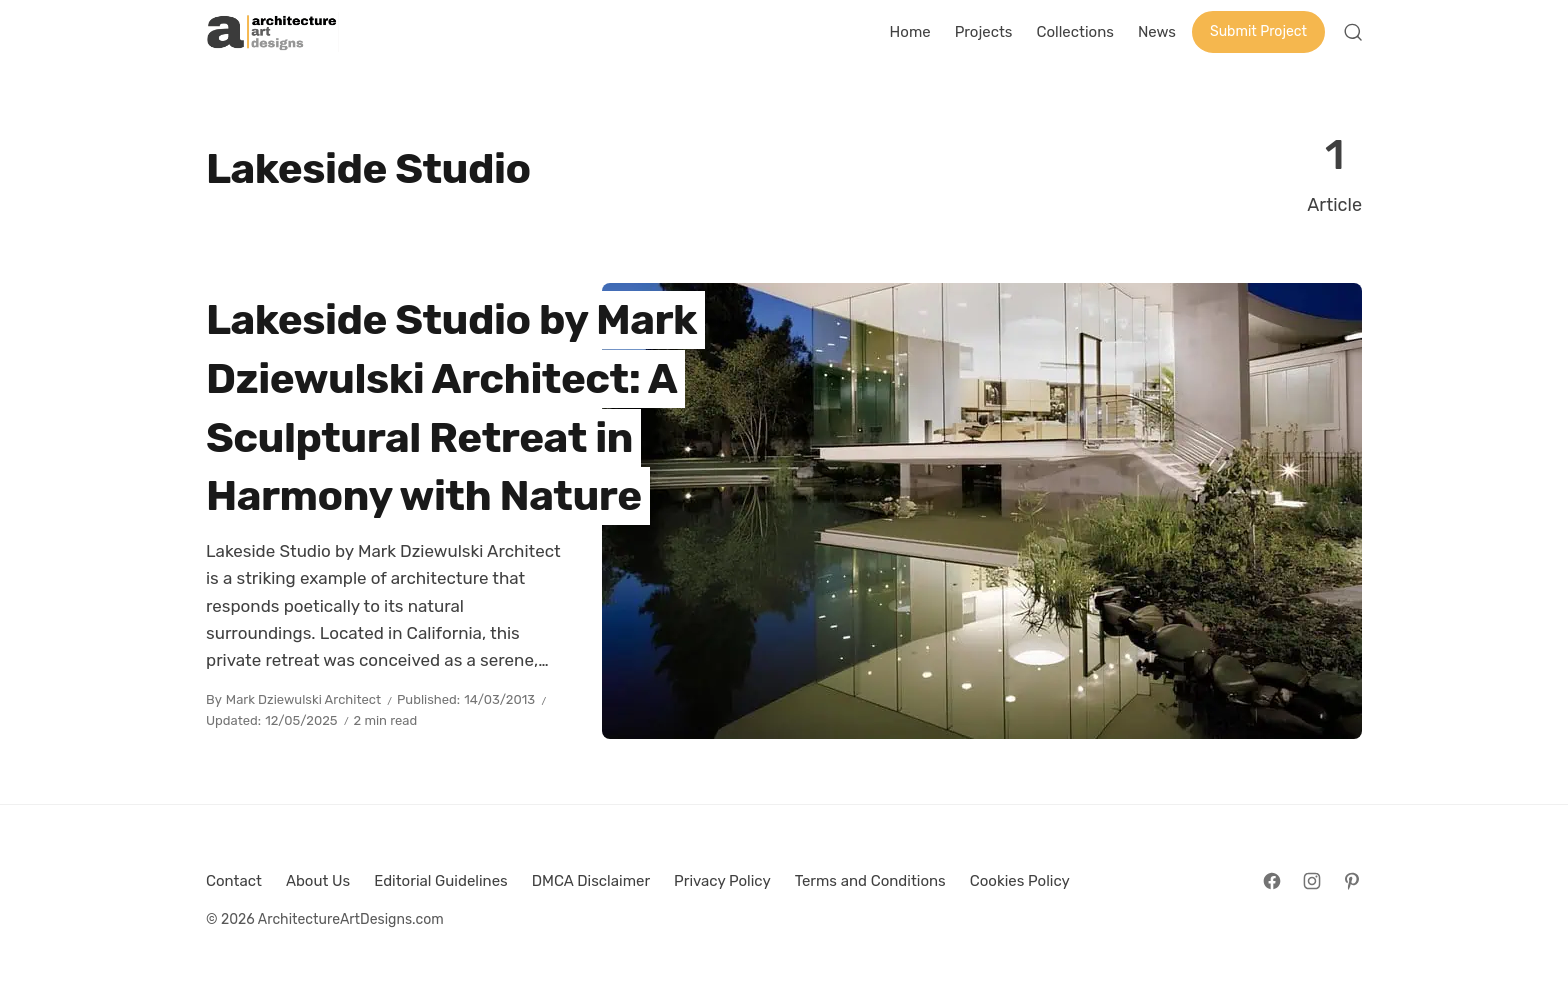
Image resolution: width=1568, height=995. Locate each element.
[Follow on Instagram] (1312, 881)
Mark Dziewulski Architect (303, 699)
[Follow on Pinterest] (1352, 881)
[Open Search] (1353, 32)
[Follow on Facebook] (1272, 881)
